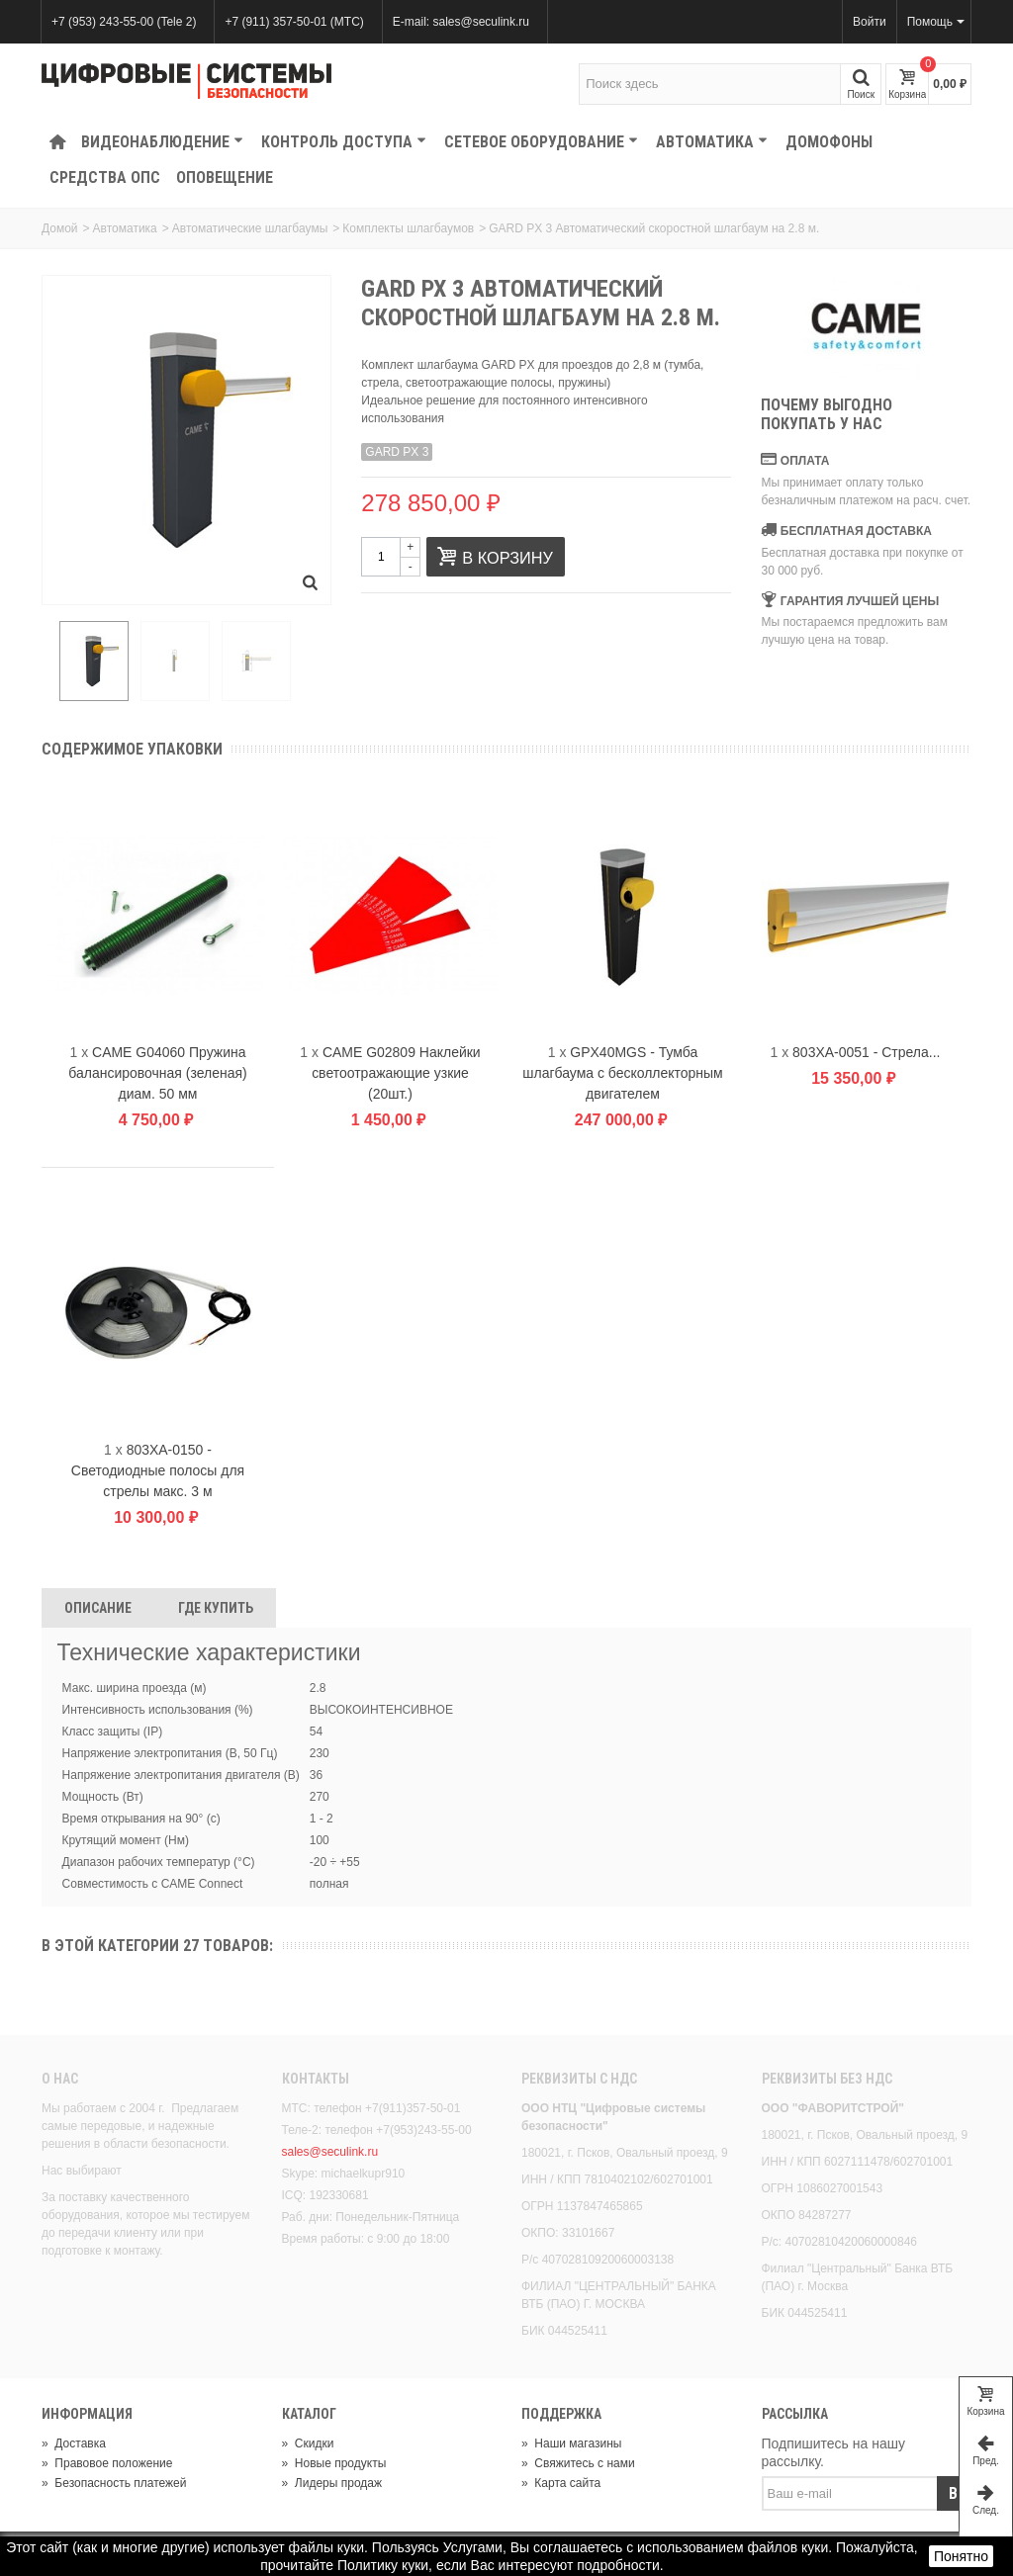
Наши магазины (571, 2445)
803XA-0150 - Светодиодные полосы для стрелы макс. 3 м (157, 1473)
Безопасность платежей (114, 2485)
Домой (60, 228)
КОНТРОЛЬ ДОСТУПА (343, 142)
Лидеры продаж (332, 2485)
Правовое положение (107, 2465)
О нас (60, 2081)
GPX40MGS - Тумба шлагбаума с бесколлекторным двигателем (622, 1076)
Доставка (74, 2445)
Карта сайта (560, 2485)
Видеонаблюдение (162, 142)
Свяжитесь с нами (578, 2465)
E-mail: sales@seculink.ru (461, 22)
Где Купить (215, 1611)
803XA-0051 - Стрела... (866, 1055)
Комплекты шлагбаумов (408, 228)
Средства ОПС (104, 177)
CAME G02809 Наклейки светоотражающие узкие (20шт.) (396, 1076)
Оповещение (224, 177)
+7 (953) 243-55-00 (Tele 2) (123, 22)
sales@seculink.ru (330, 2155)
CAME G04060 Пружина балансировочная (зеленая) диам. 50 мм (157, 1076)
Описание (98, 1611)
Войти (869, 22)
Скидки (308, 2445)
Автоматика (712, 142)
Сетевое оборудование (541, 142)
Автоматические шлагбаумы (249, 228)
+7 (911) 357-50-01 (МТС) (294, 22)
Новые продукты (334, 2465)
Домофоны (829, 142)
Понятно (961, 2556)
